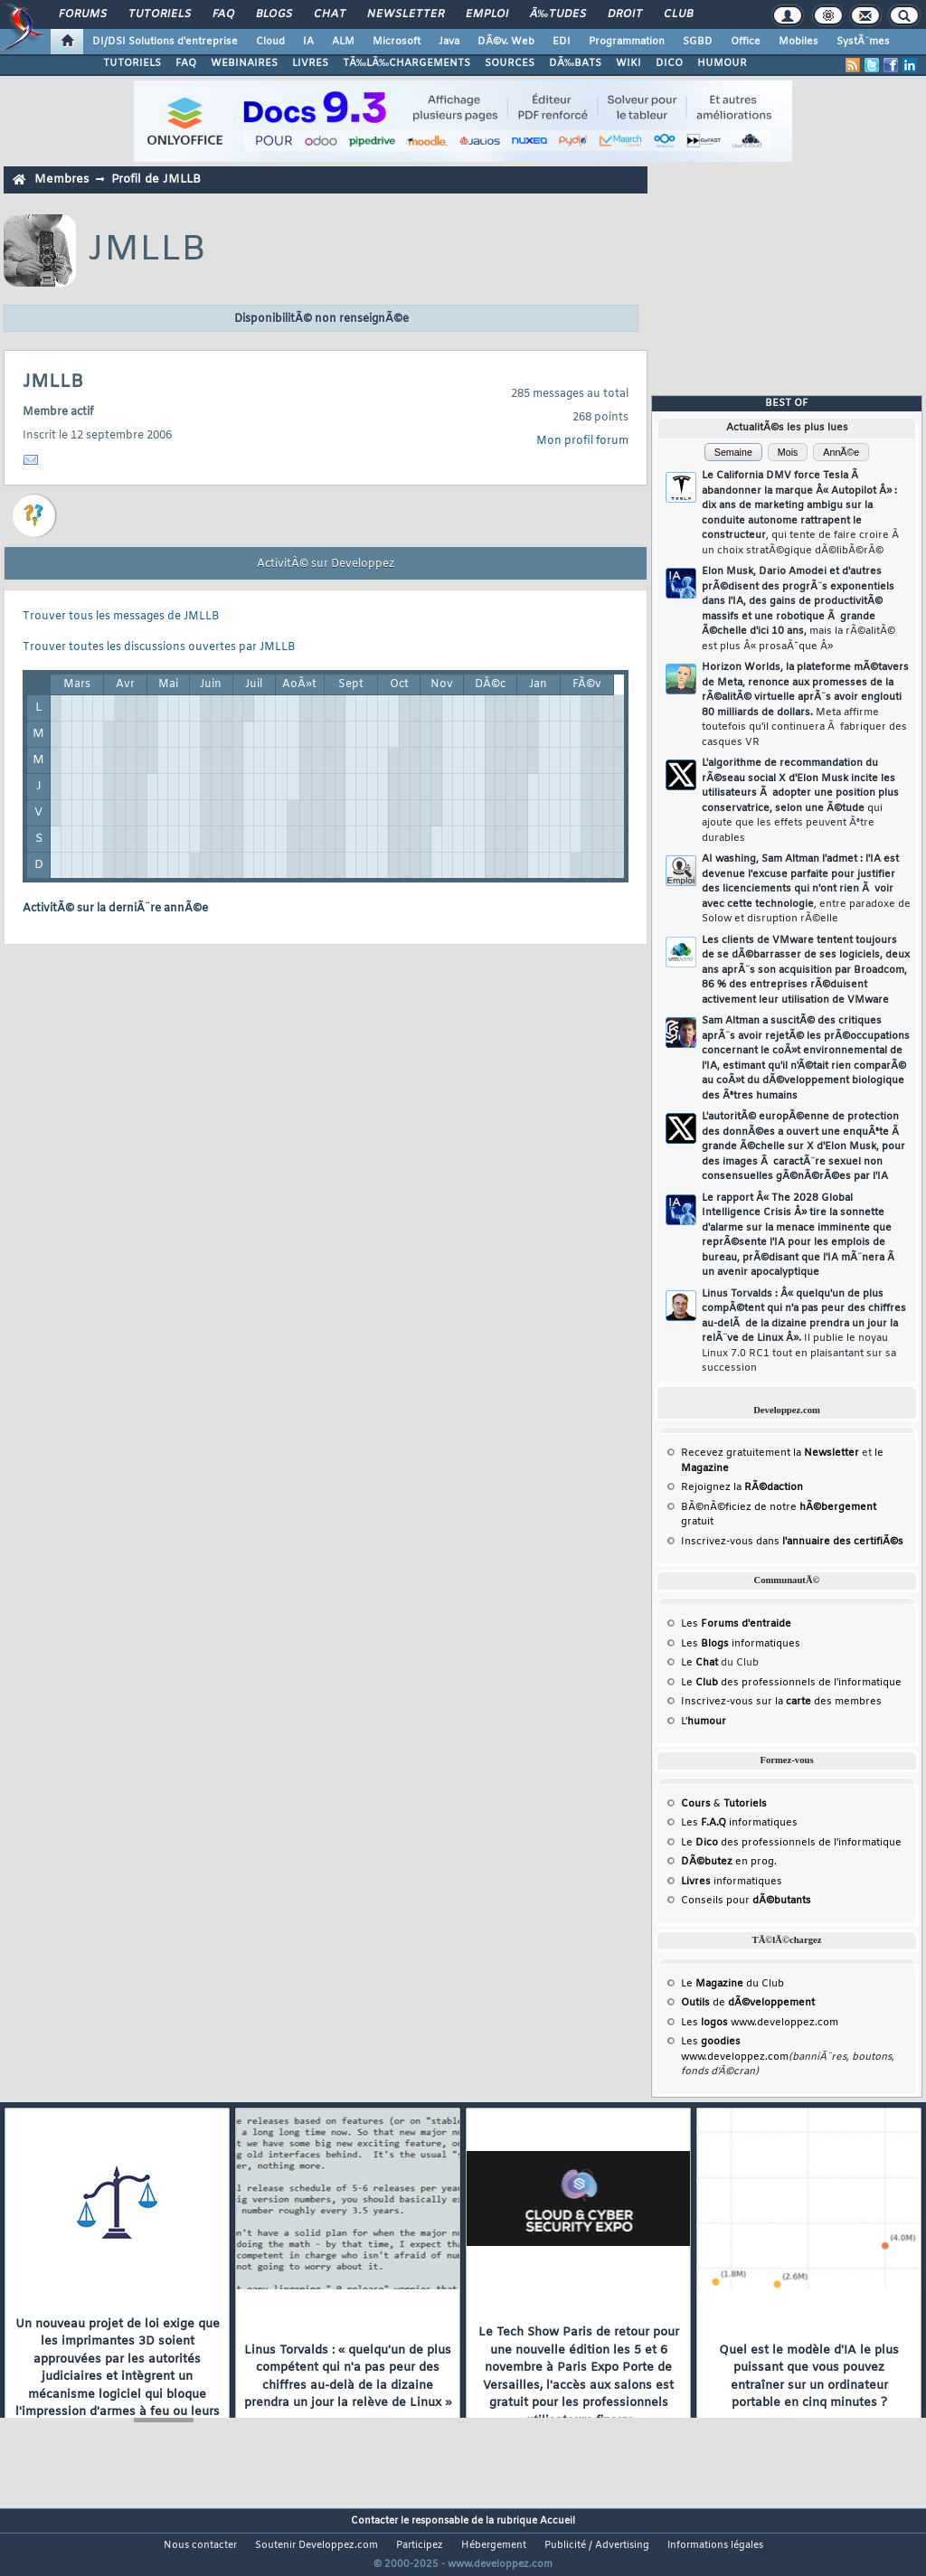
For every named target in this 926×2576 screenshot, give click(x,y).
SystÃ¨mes (863, 41)
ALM (343, 41)
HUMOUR (722, 63)
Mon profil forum (582, 441)
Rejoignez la (742, 1487)
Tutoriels (160, 14)
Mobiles (798, 41)
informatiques (731, 1881)
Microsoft (396, 41)
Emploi (487, 14)
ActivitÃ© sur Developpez (325, 564)
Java (449, 41)
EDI (562, 41)
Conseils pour (746, 1900)
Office (746, 41)
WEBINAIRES (244, 63)
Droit (625, 14)
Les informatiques (740, 1643)
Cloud (270, 41)
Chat (329, 14)
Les (736, 1624)
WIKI (628, 63)
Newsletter (405, 14)
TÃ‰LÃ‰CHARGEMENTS (406, 63)
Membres (61, 179)
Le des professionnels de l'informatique (791, 1682)
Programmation (627, 41)
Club (678, 14)
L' (703, 1721)
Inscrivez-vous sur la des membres (781, 1701)
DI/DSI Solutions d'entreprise (165, 41)
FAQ (223, 14)
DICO (669, 63)
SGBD (698, 41)
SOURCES (509, 63)
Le (699, 1662)
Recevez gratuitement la (770, 1453)
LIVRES (310, 63)
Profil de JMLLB (156, 179)
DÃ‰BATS (575, 63)
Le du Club (732, 1983)
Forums (83, 14)
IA (308, 41)
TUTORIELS (132, 63)
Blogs (274, 14)
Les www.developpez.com (759, 2022)
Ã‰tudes (558, 14)
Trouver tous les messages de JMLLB (121, 616)
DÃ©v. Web (505, 41)
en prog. (729, 1861)
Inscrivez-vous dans (792, 1541)
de (748, 2002)
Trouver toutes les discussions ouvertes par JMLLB (159, 647)
